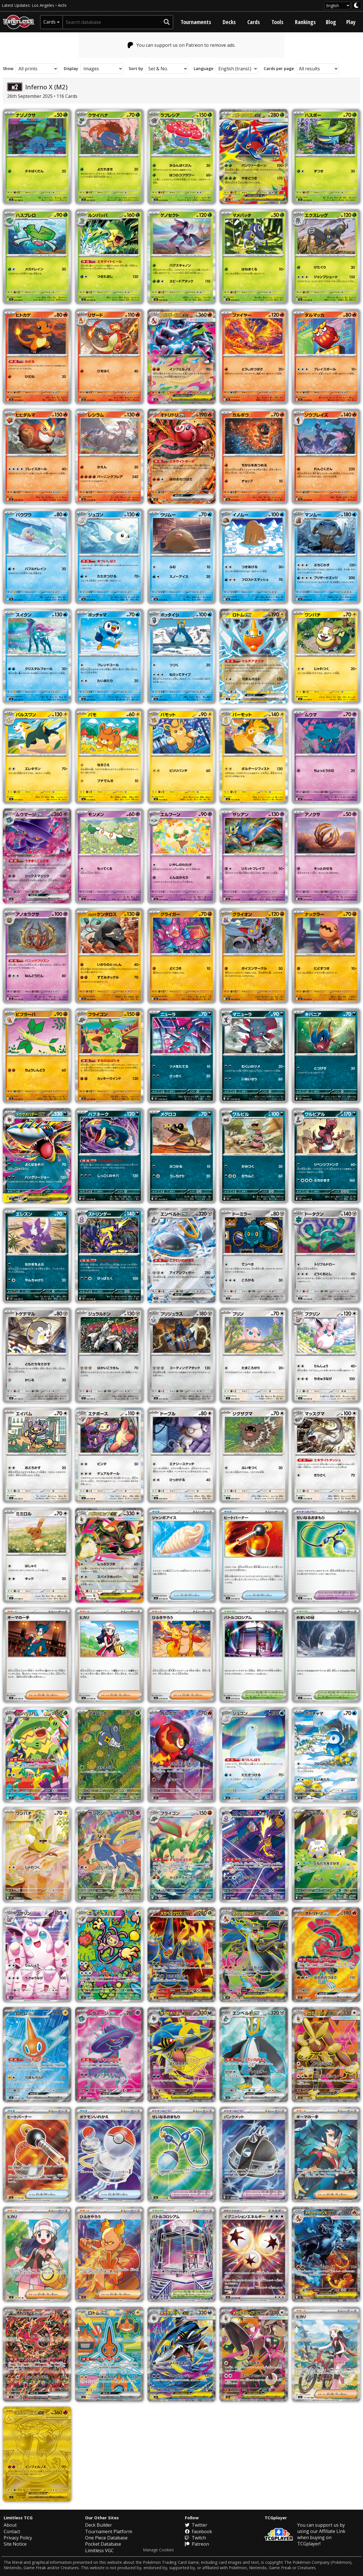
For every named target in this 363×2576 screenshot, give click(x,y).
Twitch (195, 2538)
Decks (229, 22)
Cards (253, 22)
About (10, 2525)
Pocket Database (103, 2544)
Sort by (136, 68)
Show (8, 68)
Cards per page (279, 68)
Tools (277, 22)
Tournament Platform (108, 2531)
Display (71, 68)
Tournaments (196, 22)
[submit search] (167, 22)
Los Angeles (43, 5)
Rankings (305, 22)
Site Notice (15, 2544)
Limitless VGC (99, 2550)
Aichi (62, 5)
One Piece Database (106, 2538)
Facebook (198, 2531)
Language (203, 68)
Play (351, 22)
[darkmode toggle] (356, 5)
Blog (331, 22)
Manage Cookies (158, 2550)
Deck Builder (98, 2525)
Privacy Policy (18, 2538)
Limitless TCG (18, 2517)
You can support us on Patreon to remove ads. (182, 45)
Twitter (196, 2525)
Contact (12, 2531)
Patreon (197, 2544)
